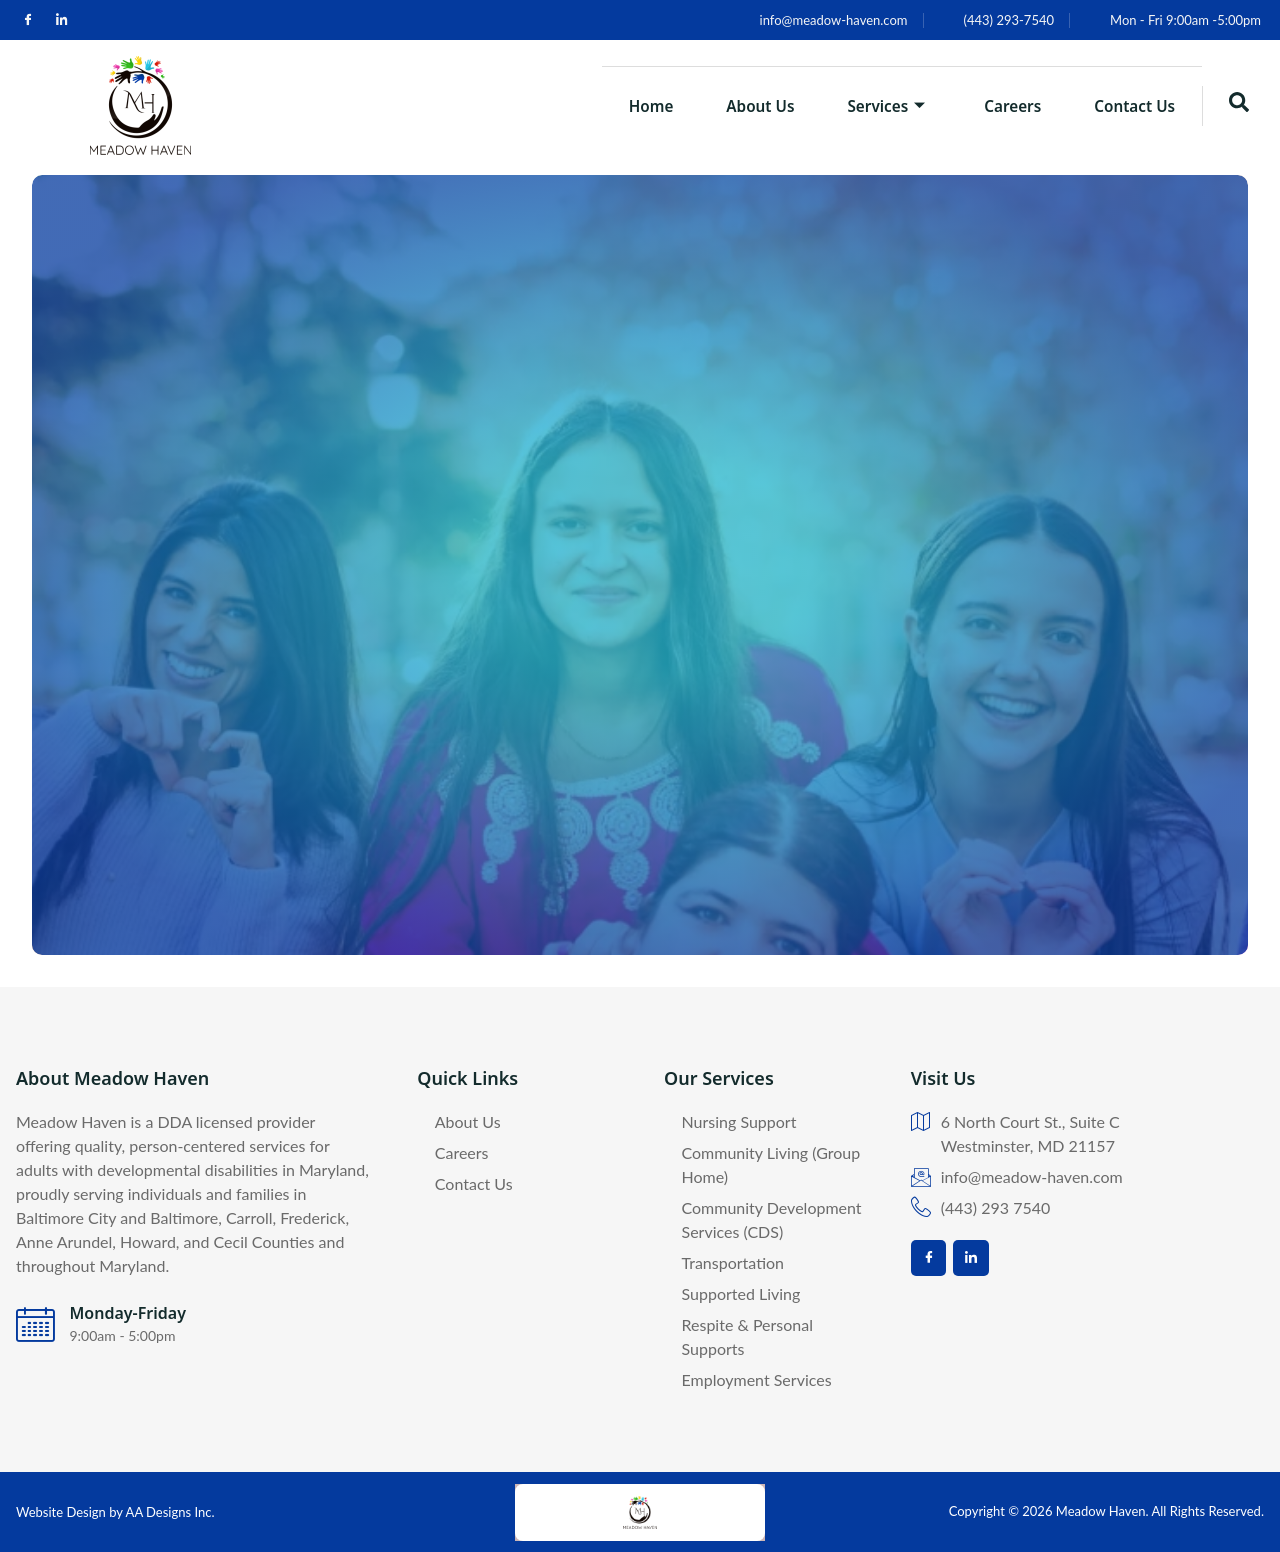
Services (860, 105)
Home (605, 105)
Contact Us (1129, 105)
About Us (724, 105)
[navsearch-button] (1239, 106)
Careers (997, 105)
